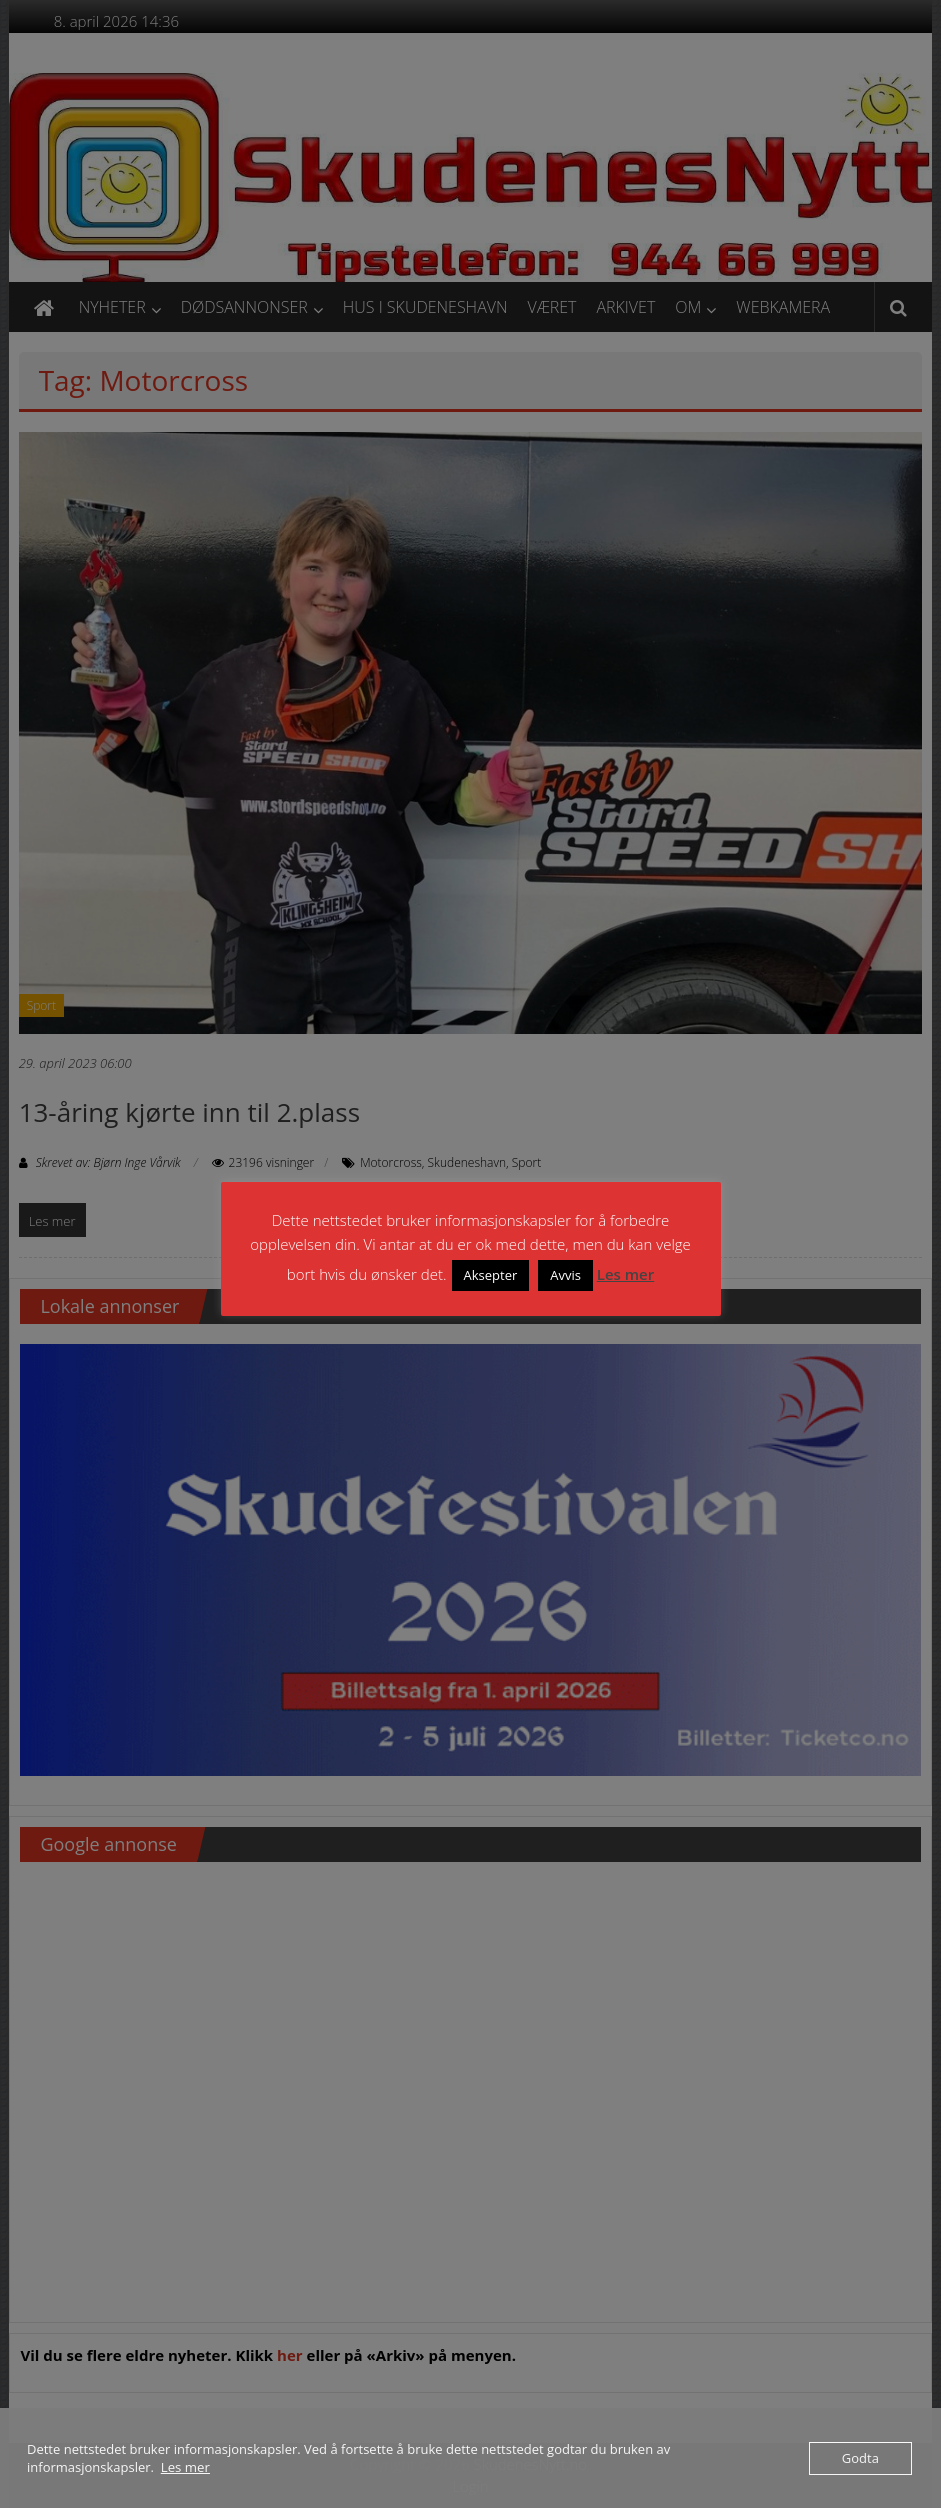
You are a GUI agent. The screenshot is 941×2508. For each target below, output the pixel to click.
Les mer (625, 1274)
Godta (860, 2458)
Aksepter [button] (491, 1275)
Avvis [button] (565, 1275)
